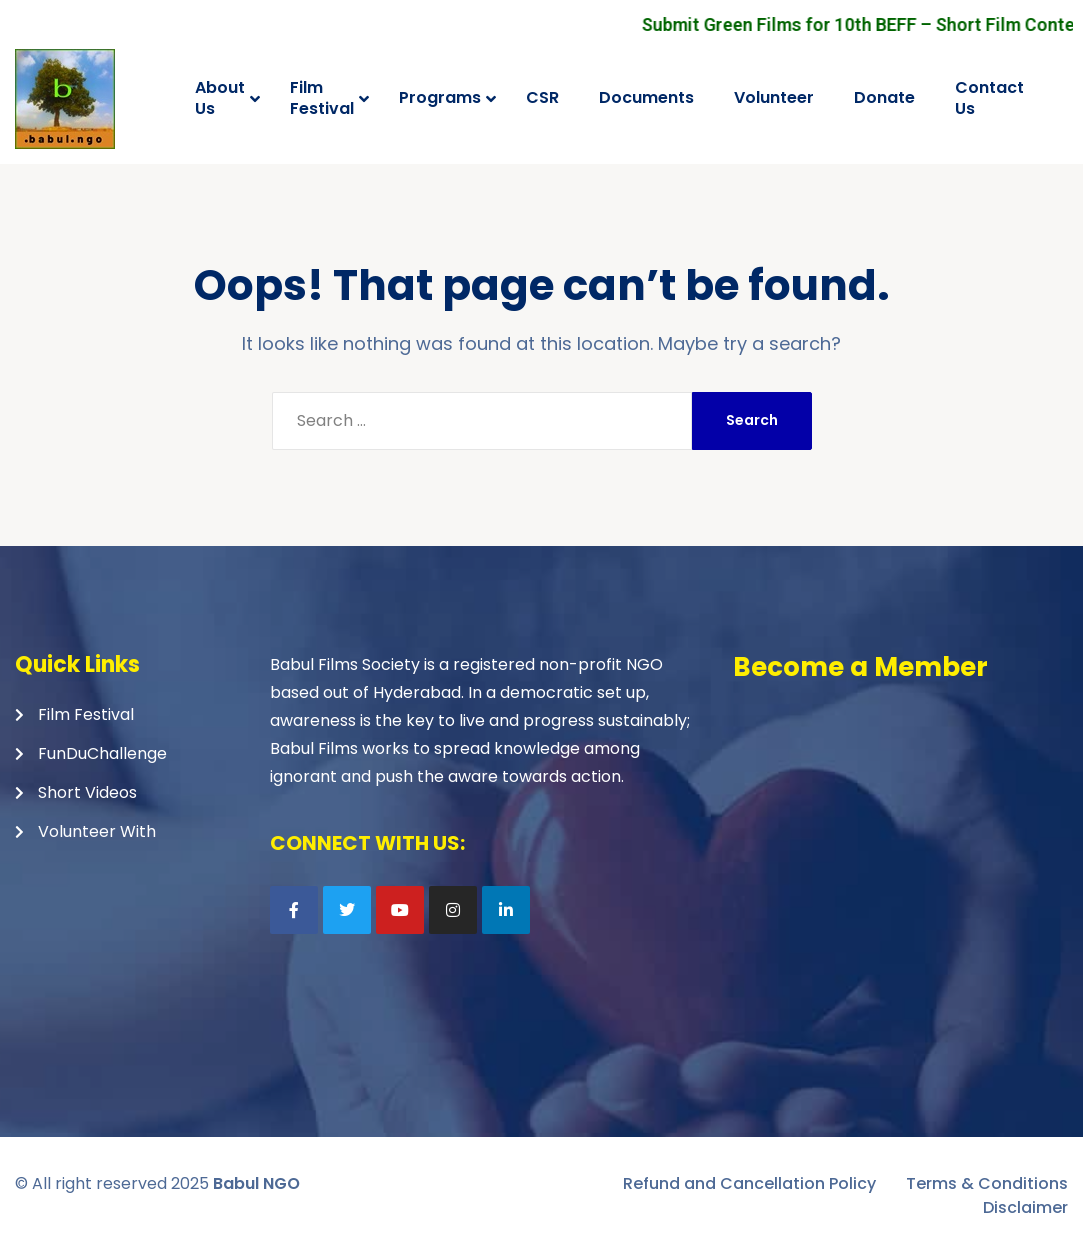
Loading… (898, 833)
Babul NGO (256, 1183)
